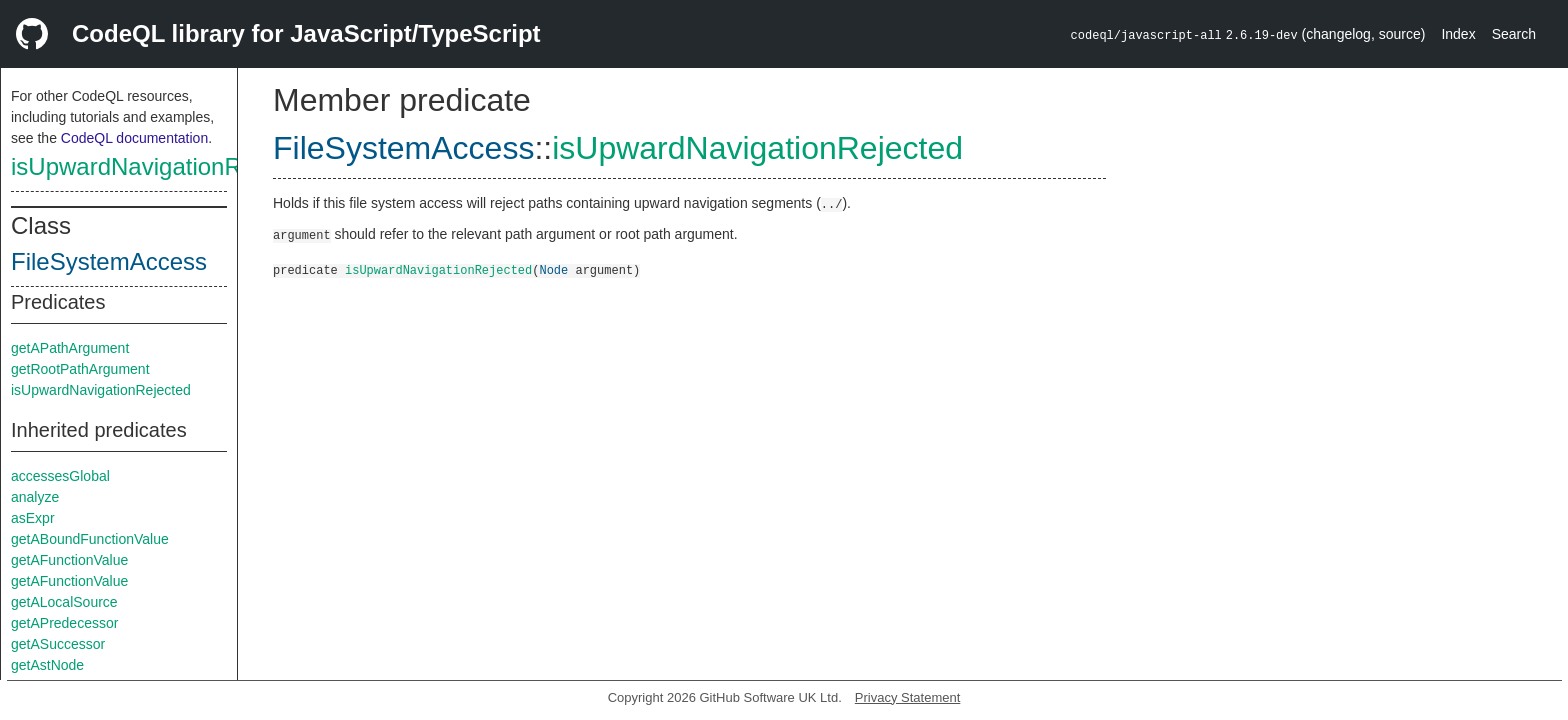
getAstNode (47, 665)
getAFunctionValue (69, 560)
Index (1458, 34)
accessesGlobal (60, 476)
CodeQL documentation (134, 138)
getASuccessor (58, 644)
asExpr (33, 518)
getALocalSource (64, 602)
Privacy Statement (908, 697)
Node (553, 269)
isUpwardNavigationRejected (165, 166)
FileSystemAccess (109, 261)
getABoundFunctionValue (90, 539)
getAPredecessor (64, 623)
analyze (35, 497)
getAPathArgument (70, 348)
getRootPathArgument (80, 369)
